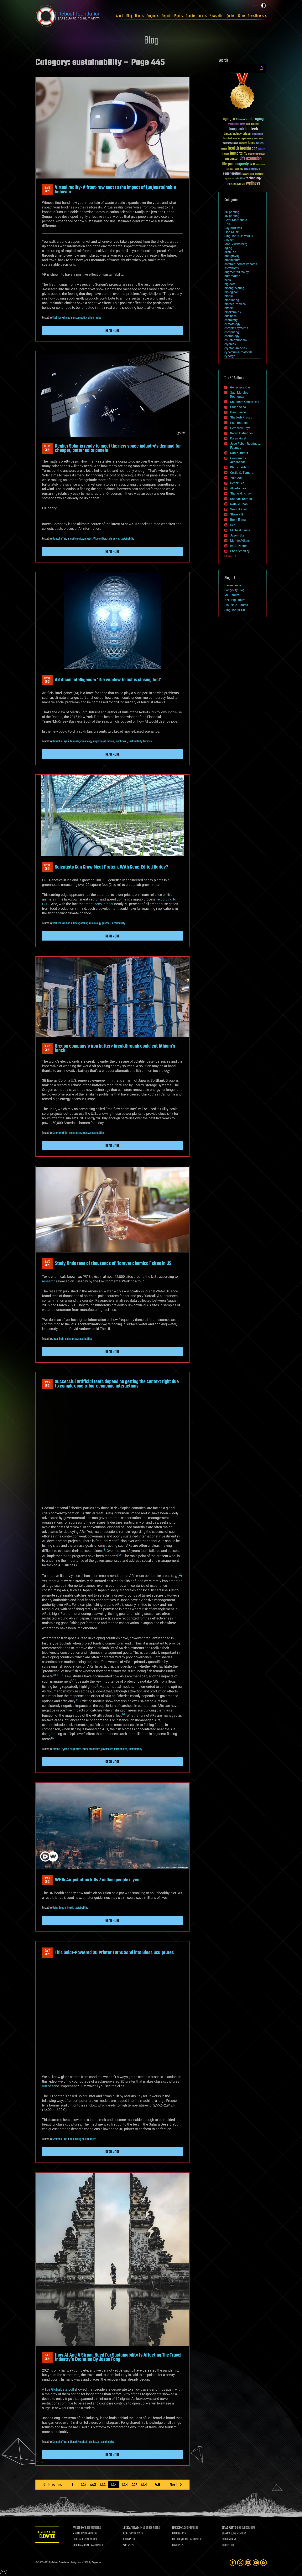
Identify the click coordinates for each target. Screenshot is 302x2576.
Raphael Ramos (241, 499)
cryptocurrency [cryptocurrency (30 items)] (247, 139)
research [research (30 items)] (245, 174)
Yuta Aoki (236, 478)
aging (228, 248)
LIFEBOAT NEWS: (133, 2527)
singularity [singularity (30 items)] (259, 174)
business (74, 741)
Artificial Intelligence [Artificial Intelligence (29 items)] (236, 124)
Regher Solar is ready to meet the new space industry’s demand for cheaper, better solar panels (118, 448)
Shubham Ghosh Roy (244, 402)
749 (157, 2484)
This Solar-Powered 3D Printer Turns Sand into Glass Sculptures (114, 1953)
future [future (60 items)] (251, 143)
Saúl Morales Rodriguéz (239, 394)
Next (173, 2484)
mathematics (76, 538)
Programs (153, 16)
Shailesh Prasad (241, 417)
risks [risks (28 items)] (252, 174)
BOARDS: (227, 2533)
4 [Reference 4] (118, 1555)
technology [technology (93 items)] (254, 178)
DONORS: (178, 2533)
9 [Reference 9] (131, 1642)
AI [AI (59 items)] (233, 119)
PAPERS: (129, 2545)
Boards (139, 16)
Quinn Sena (58, 1907)
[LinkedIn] (248, 2562)
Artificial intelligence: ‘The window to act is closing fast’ (108, 680)
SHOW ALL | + (230, 556)
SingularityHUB (234, 610)
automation (232, 276)
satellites (101, 538)
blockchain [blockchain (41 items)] (257, 134)
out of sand (50, 2086)
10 (54, 1675)
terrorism (147, 741)
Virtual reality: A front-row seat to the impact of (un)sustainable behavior (115, 190)
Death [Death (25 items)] (261, 139)
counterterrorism (235, 340)
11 (58, 1675)
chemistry (76, 1133)
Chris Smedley (240, 551)
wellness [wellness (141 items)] (253, 183)
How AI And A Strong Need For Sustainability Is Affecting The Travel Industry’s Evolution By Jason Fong (118, 2357)
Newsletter (216, 16)
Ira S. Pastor (238, 546)
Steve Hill (236, 514)
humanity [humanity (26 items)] (261, 149)
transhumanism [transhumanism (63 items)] (235, 184)
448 (144, 2484)
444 (103, 2484)
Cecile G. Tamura (241, 473)
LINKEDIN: (179, 2527)
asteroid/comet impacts (240, 264)
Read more (112, 330)
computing (75, 2139)
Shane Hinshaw (241, 493)
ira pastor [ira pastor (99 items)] (232, 159)
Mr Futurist (231, 595)
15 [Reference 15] (52, 1738)
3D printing (231, 212)
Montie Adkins (240, 540)
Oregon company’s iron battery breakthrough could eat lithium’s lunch (115, 1048)
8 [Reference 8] (52, 1642)
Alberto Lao (238, 488)
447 (134, 2484)
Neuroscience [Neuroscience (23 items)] (260, 165)
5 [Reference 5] (120, 1555)
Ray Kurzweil (233, 228)
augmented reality (79, 1749)
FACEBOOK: (81, 2527)
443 (93, 2484)
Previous (55, 2484)
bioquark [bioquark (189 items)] (236, 129)
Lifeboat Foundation (59, 2562)
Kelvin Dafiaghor (241, 433)
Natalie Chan (239, 504)
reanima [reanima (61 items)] (238, 169)
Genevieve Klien (60, 1133)
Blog (129, 16)
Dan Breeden (238, 412)
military (110, 741)
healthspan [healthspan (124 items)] (248, 148)
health (70, 1907)
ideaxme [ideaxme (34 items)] (225, 154)
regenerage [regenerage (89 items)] (252, 169)
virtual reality (94, 317)
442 (83, 2484)
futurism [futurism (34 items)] (259, 143)
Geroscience (232, 585)
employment (99, 741)
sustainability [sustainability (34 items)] (238, 179)
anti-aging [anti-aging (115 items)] (255, 119)
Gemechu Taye (59, 538)
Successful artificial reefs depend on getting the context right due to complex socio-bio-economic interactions (117, 1384)
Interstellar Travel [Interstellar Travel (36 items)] (256, 154)
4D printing (231, 216)
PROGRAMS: (228, 2539)
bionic (228, 296)
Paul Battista (239, 423)
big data (230, 284)
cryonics (230, 344)
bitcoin (229, 308)
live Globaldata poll (59, 2389)
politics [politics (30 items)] (229, 169)
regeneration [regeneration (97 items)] (232, 173)
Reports (166, 16)
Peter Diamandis (235, 220)
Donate (190, 16)
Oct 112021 (47, 1952)
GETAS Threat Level (49, 2535)
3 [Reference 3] (104, 1549)
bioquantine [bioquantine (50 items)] (252, 124)
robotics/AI (90, 538)
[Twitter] (240, 2562)
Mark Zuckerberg (235, 244)
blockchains (232, 312)
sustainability (80, 317)
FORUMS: (178, 2545)
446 (125, 2484)
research (48, 1281)
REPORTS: (130, 2539)
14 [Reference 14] (77, 1700)
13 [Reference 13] (74, 1680)
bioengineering (80, 923)
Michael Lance (240, 530)
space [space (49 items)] (228, 178)
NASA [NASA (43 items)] (252, 164)
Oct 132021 (47, 1048)
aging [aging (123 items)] (227, 119)
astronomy (231, 268)
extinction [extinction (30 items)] (243, 143)
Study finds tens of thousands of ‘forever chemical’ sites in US (113, 1263)
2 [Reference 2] (149, 1512)
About (119, 16)
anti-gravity (232, 256)
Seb (232, 525)
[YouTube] (256, 2562)
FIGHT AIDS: (82, 2539)
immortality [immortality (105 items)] (238, 153)
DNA (227, 224)
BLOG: (128, 2533)
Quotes (230, 16)
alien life (230, 252)
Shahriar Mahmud (61, 317)
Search (261, 68)
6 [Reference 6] (164, 1594)
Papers (178, 16)
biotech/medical (78, 2442)
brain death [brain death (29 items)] (227, 139)
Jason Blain (58, 1339)
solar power (113, 538)
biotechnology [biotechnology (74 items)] (233, 134)
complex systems (236, 328)
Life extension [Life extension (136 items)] (251, 158)
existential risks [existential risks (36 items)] (230, 143)
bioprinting (231, 300)
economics (94, 1749)
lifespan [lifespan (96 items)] (227, 164)
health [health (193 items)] (233, 148)
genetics (106, 923)
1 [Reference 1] (80, 1512)
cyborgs (229, 356)
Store (241, 16)
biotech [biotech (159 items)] (251, 129)
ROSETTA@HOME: (85, 2545)
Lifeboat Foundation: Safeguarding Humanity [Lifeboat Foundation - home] (68, 16)
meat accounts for (99, 904)
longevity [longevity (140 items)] (241, 164)
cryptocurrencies (235, 348)
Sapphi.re (96, 2562)
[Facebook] (233, 2562)
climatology (86, 741)
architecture (232, 260)
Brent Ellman (238, 519)
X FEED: (80, 2533)
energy (85, 1133)
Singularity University (238, 236)
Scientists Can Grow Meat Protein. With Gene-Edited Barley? (111, 867)
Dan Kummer (239, 453)
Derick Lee (237, 483)
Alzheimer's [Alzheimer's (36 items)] (241, 119)
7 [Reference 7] (98, 1627)
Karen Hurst (238, 438)
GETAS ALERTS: (230, 2527)
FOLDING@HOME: (182, 2539)
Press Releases (257, 16)
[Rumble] (263, 2562)
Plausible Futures (236, 605)
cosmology (231, 336)
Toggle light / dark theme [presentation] (263, 5)
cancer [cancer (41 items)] (236, 138)
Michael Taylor (59, 1749)
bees (227, 280)
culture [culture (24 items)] (256, 139)
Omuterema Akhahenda (238, 460)
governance (107, 1749)
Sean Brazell (238, 509)
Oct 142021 (47, 448)
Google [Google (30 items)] (224, 149)
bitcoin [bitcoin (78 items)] (247, 134)
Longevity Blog (234, 590)
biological (231, 292)
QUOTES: (227, 2545)
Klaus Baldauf (239, 467)
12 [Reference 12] (61, 1675)
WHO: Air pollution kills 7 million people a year (98, 1880)
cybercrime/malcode (238, 352)
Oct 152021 (47, 189)
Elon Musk (231, 232)
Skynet (229, 240)
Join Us (202, 16)
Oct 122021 (47, 1384)
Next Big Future (234, 600)
